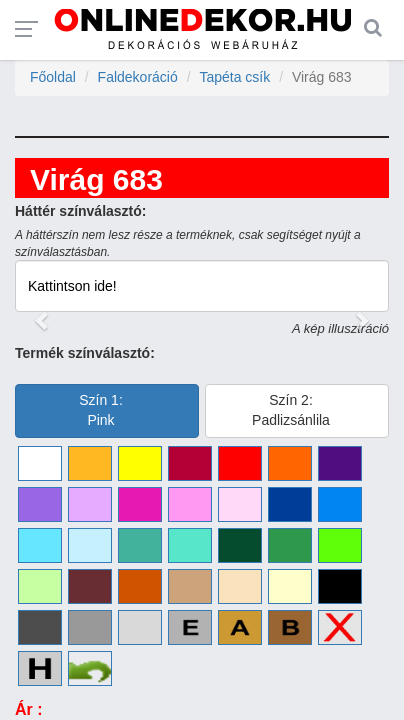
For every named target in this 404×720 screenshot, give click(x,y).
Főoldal (53, 77)
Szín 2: (291, 410)
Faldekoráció (138, 77)
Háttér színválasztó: (80, 211)
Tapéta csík (234, 77)
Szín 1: (101, 410)
